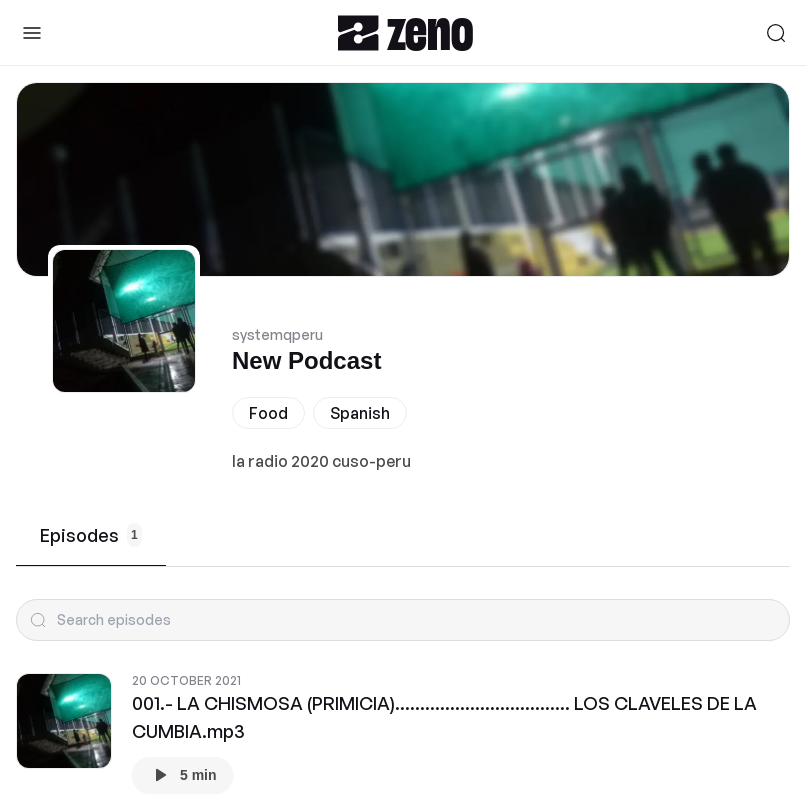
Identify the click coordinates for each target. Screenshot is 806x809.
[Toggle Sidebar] (32, 33)
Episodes (91, 535)
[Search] (776, 33)
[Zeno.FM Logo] (405, 32)
